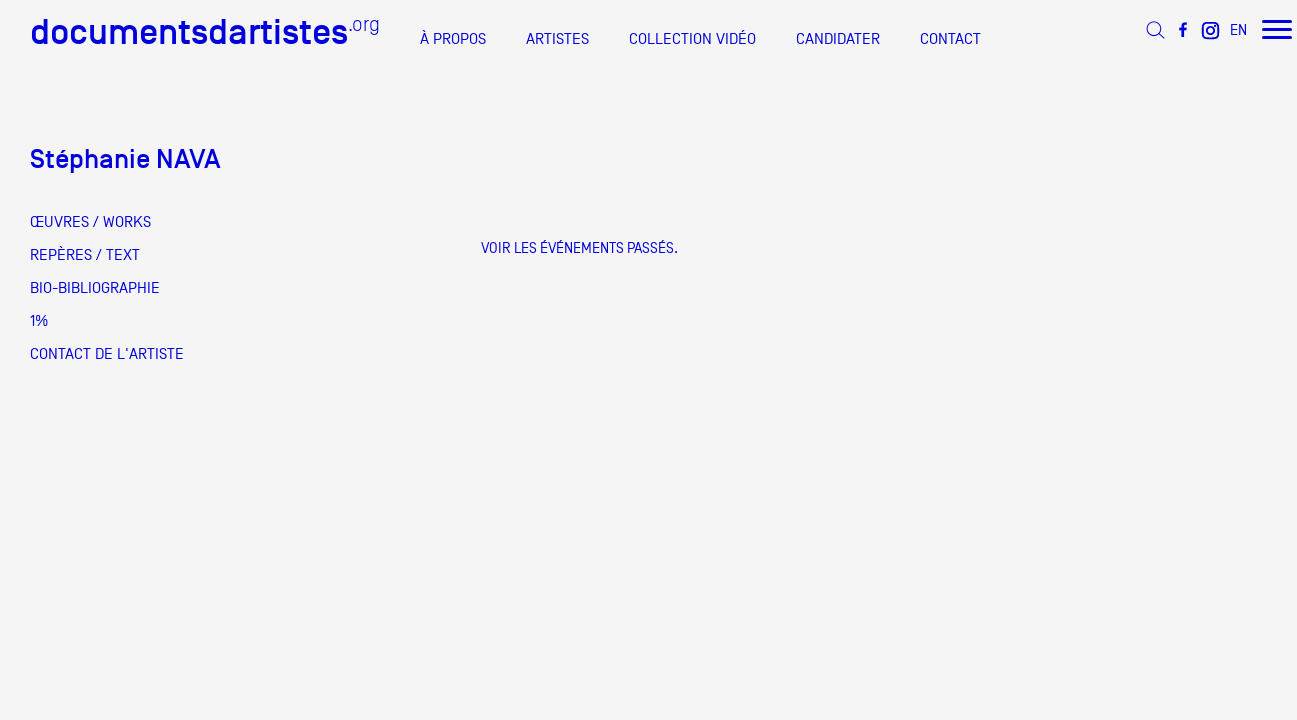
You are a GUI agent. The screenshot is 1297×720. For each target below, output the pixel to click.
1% (39, 321)
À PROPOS (453, 39)
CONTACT (950, 39)
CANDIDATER (838, 39)
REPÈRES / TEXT (85, 255)
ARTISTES (557, 39)
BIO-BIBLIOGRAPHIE (95, 288)
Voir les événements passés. (579, 247)
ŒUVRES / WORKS (90, 222)
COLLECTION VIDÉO (692, 39)
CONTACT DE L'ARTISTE (107, 354)
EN (1238, 29)
